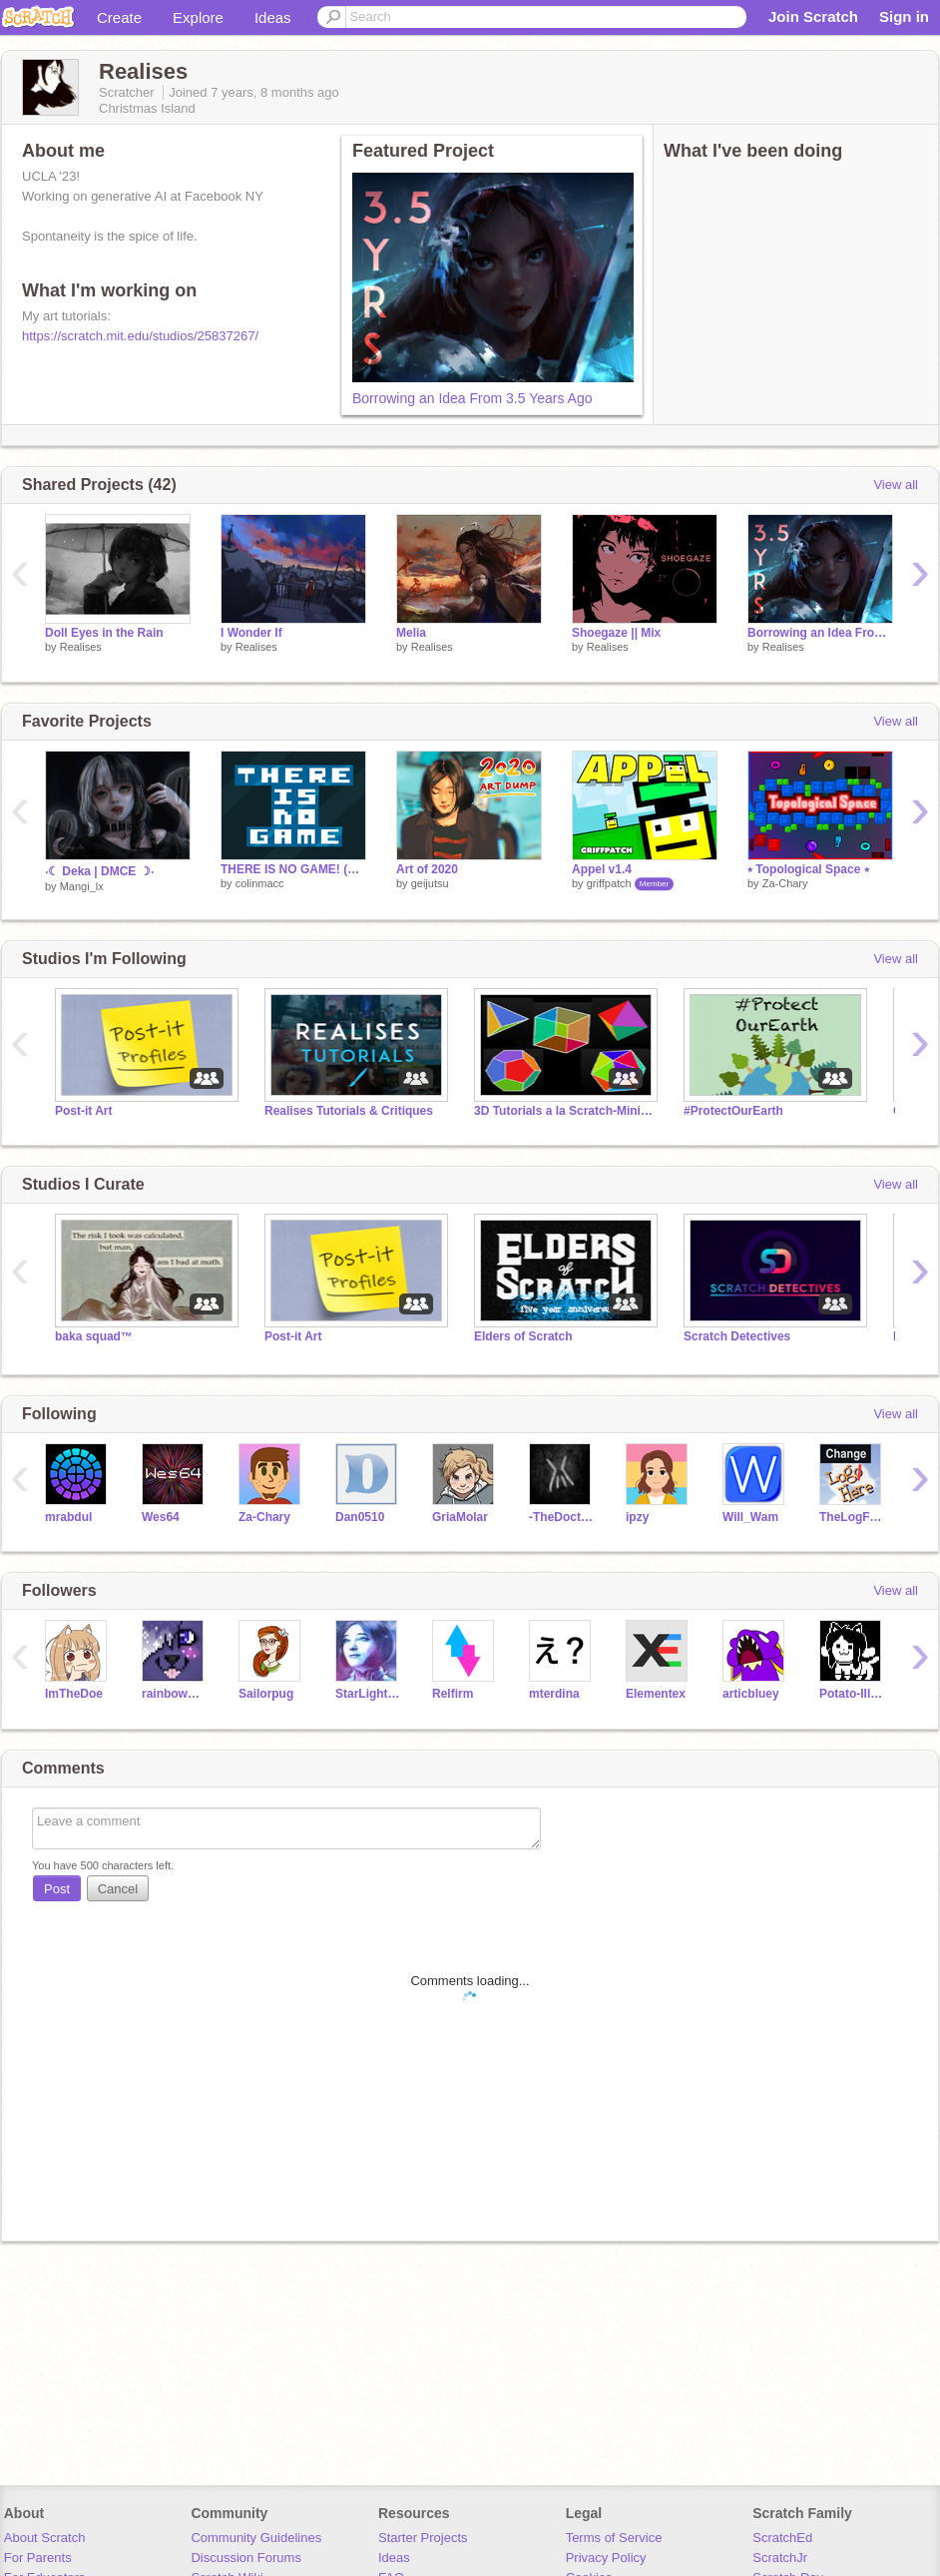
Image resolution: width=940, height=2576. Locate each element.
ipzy (637, 1517)
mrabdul (68, 1517)
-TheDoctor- (562, 1517)
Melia (411, 633)
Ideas (272, 17)
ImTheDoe (74, 1694)
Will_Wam (750, 1517)
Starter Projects (423, 2537)
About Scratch (45, 2537)
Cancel (118, 1888)
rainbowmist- (175, 1694)
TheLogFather (852, 1517)
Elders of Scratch (523, 1336)
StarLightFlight (368, 1694)
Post (57, 1888)
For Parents (38, 2557)
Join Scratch (813, 16)
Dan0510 (359, 1517)
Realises (81, 647)
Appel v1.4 (602, 869)
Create (119, 17)
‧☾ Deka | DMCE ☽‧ (99, 871)
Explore (198, 17)
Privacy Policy (606, 2557)
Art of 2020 (427, 869)
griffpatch (609, 883)
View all (895, 484)
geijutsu (430, 883)
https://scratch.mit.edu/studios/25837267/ (140, 335)
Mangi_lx (82, 886)
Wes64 (161, 1517)
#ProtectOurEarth (733, 1111)
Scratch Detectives (737, 1336)
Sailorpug (265, 1694)
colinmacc (259, 883)
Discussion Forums (246, 2557)
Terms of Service (614, 2537)
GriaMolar (460, 1517)
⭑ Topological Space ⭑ (808, 869)
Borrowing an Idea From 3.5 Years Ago (472, 398)
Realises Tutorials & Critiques (348, 1111)
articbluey (750, 1694)
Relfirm (452, 1694)
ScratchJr (779, 2557)
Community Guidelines (256, 2537)
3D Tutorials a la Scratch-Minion (564, 1111)
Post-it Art (83, 1111)
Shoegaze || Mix (616, 633)
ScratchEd (782, 2537)
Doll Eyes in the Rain (104, 633)
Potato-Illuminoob (852, 1694)
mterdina (554, 1694)
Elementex (656, 1694)
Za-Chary (785, 883)
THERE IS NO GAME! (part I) (293, 869)
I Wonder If (251, 633)
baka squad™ (94, 1336)
